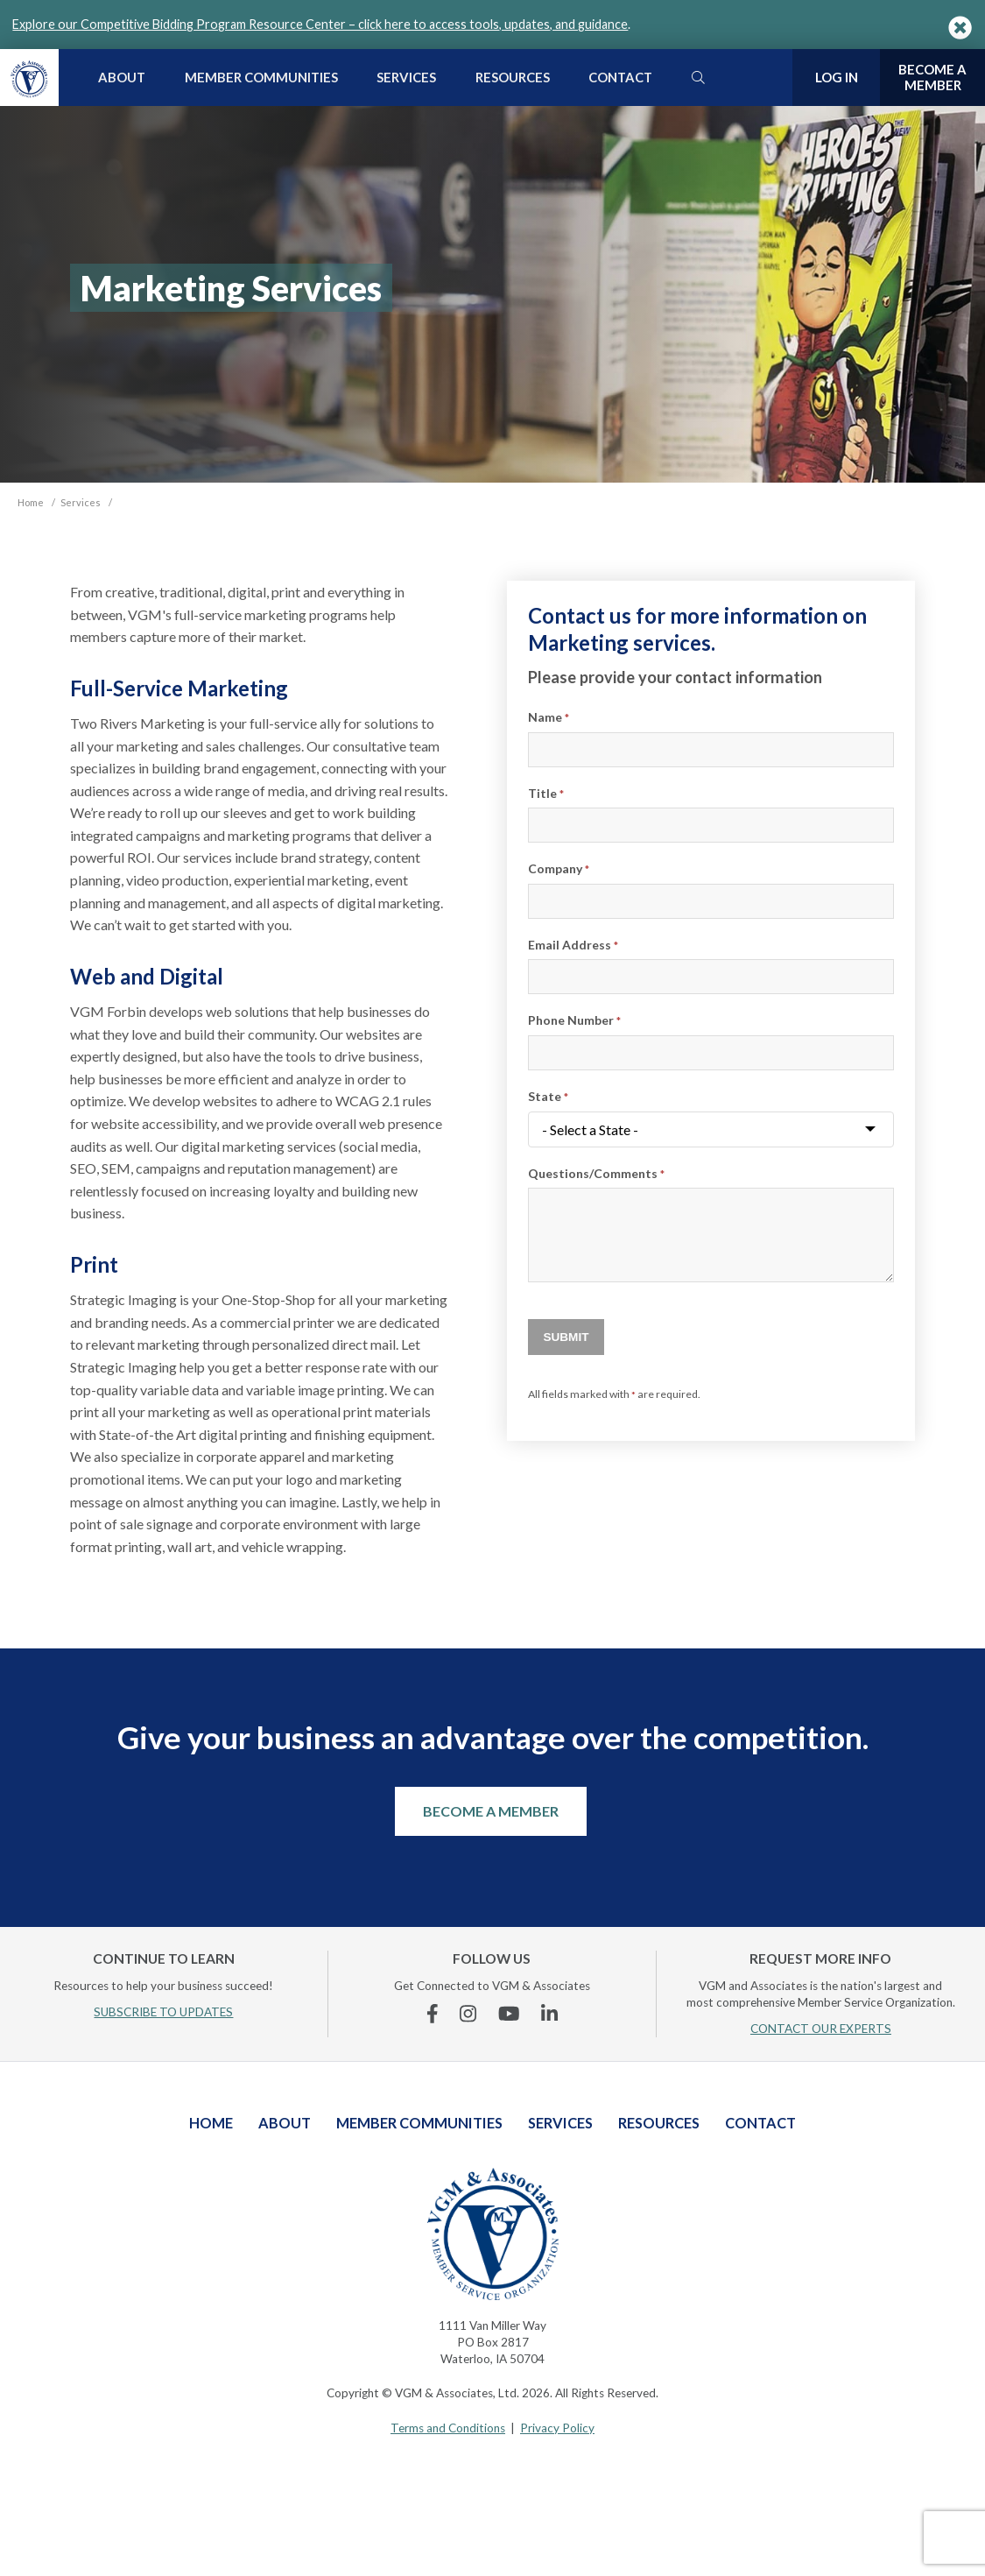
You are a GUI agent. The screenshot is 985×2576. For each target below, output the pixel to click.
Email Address (573, 944)
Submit (565, 1337)
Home (211, 2122)
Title (546, 793)
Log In (836, 77)
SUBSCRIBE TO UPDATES (163, 2012)
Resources (512, 77)
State (548, 1096)
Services (406, 77)
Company (558, 868)
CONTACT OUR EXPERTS (820, 2029)
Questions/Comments (596, 1173)
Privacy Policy (557, 2428)
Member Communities (261, 77)
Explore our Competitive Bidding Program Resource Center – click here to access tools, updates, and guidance (320, 24)
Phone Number (574, 1020)
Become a (932, 77)
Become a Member (491, 1811)
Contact (620, 77)
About (121, 77)
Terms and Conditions (447, 2428)
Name (548, 716)
